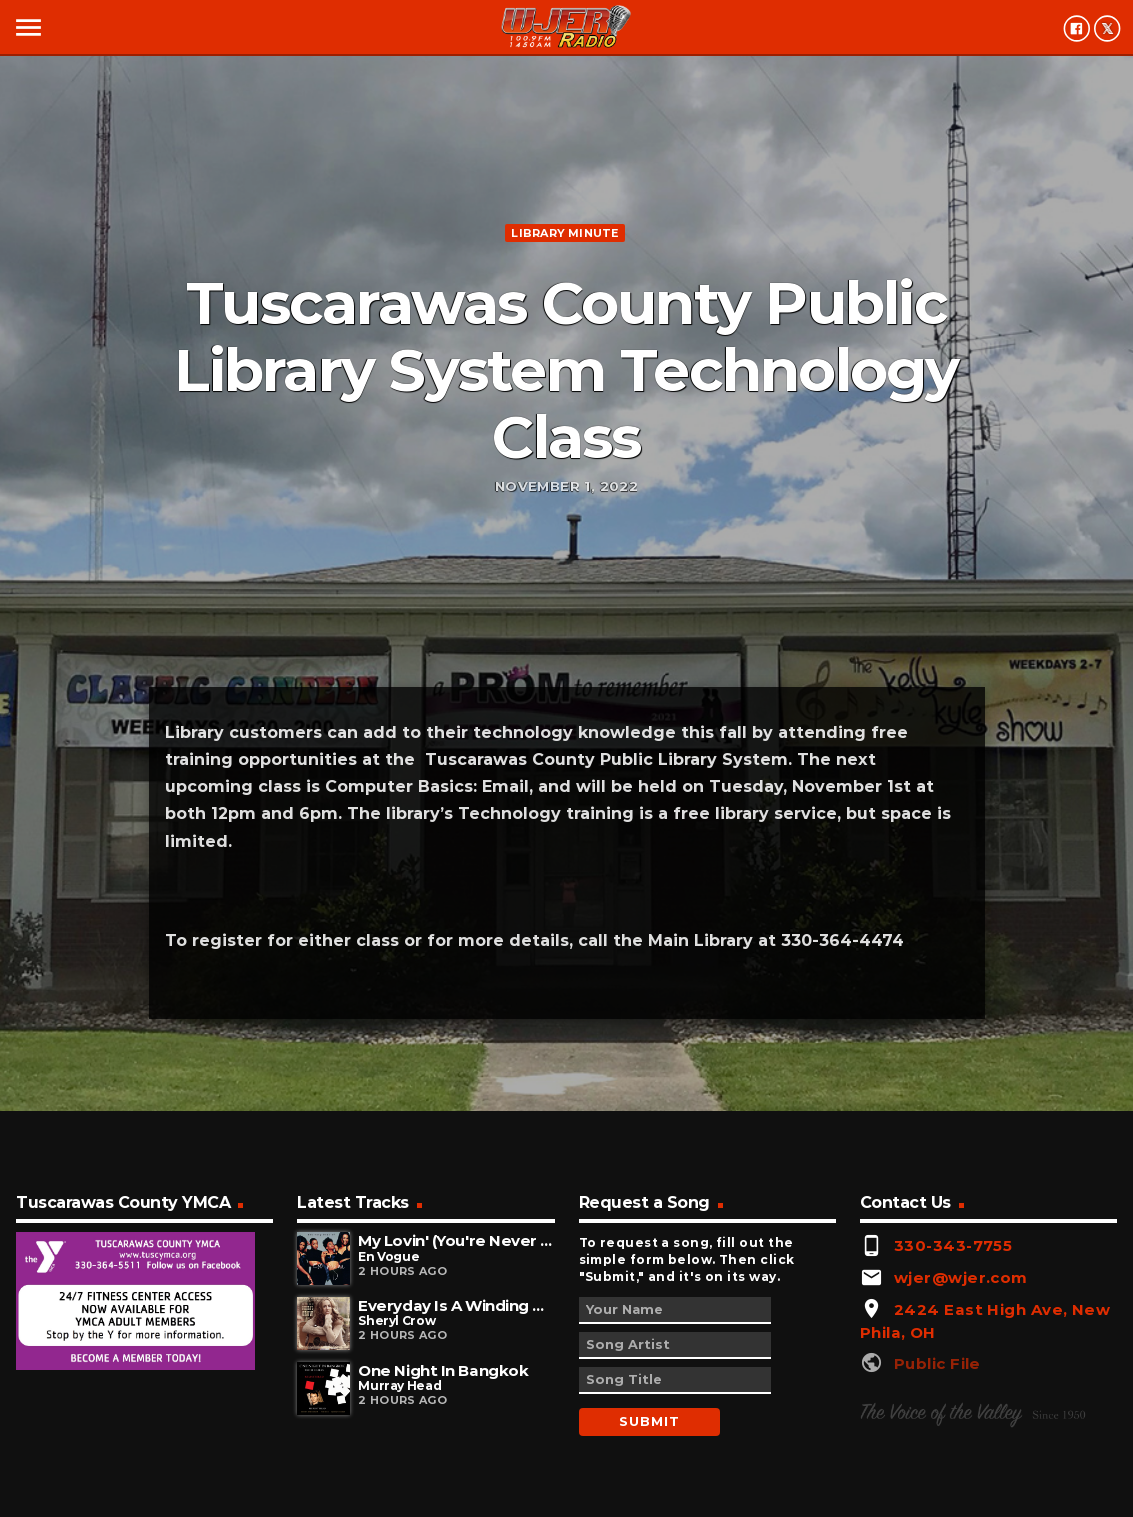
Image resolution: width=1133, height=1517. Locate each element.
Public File (937, 1363)
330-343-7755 (953, 1245)
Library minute (564, 233)
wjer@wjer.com (961, 1277)
